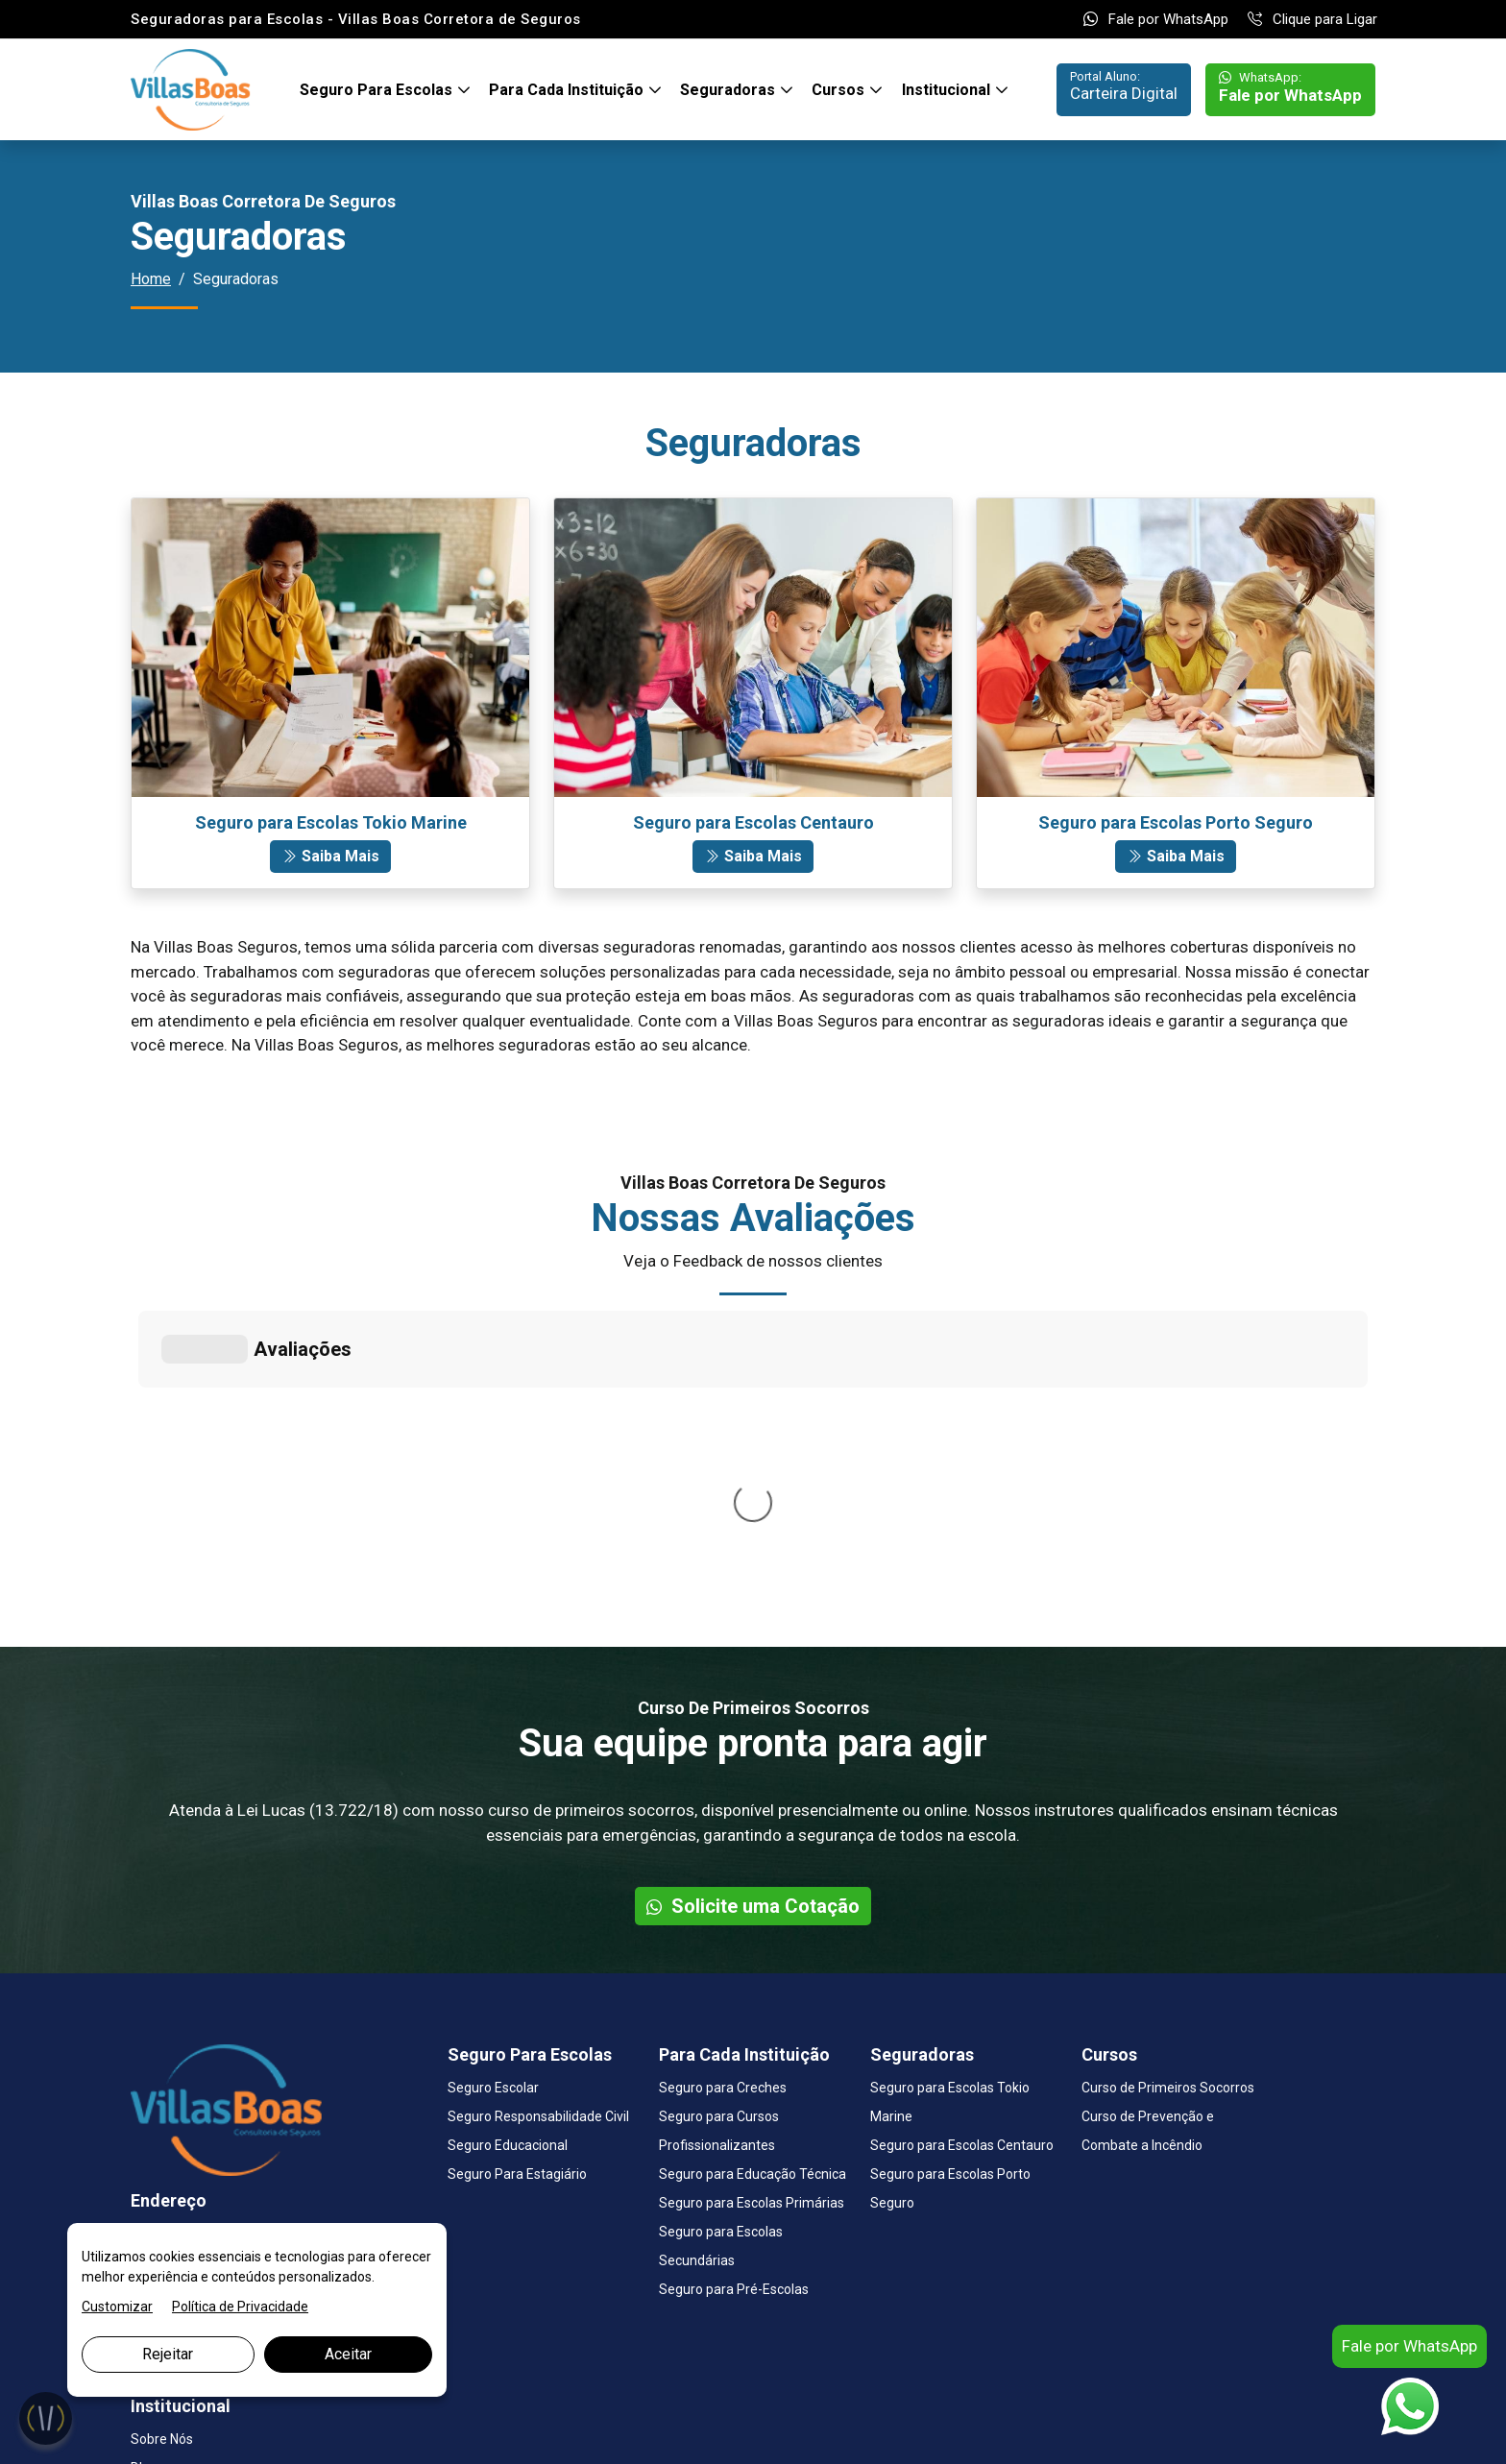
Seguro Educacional (508, 1857)
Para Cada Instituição (568, 90)
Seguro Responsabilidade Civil (538, 1828)
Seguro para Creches (723, 1799)
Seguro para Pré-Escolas (734, 2001)
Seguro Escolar (493, 1799)
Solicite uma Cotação (753, 1618)
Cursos (840, 90)
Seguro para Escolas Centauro (962, 1857)
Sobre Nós (162, 2151)
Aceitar (348, 2354)
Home (151, 279)
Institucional (948, 90)
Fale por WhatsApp (1155, 19)
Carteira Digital (1124, 86)
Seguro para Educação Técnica (752, 1886)
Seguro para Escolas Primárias (751, 1914)
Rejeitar (167, 2354)
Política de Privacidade (240, 2306)
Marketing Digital (338, 2428)
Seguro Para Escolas (378, 90)
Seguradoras (729, 90)
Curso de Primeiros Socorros (1167, 1799)
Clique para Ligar (1312, 19)
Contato (155, 2208)
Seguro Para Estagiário (517, 1886)
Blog (144, 2179)
